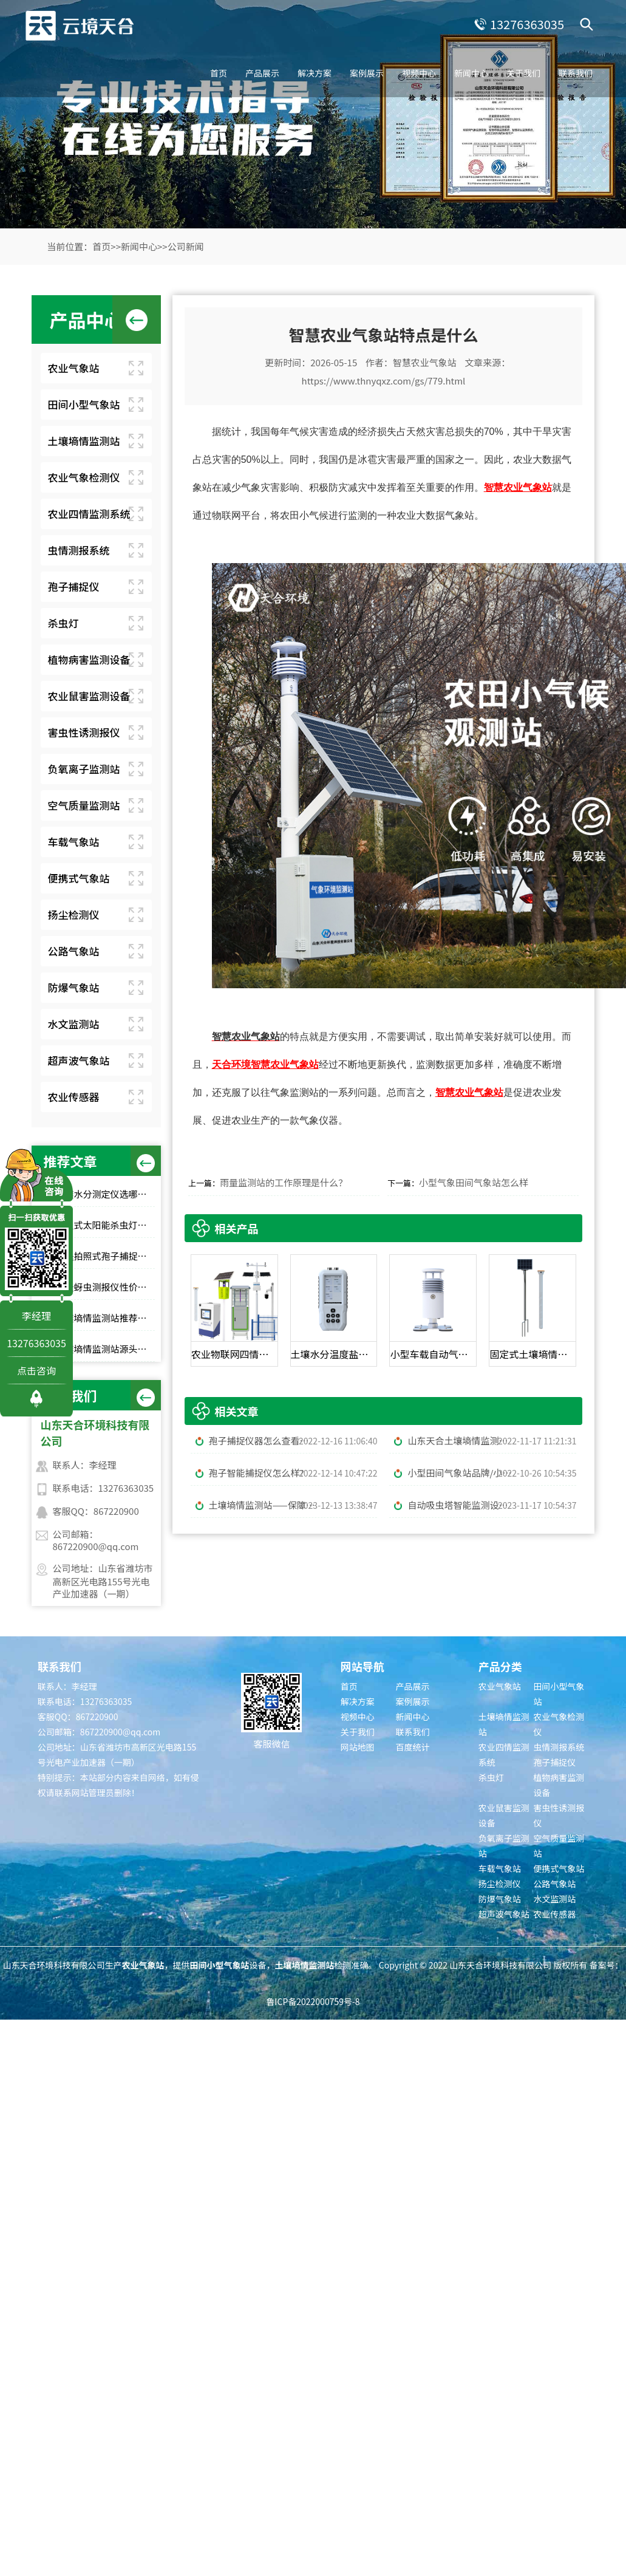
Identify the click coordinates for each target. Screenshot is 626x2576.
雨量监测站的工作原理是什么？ (283, 1182)
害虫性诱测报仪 (84, 732)
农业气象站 (74, 367)
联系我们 (576, 73)
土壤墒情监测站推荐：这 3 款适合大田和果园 (105, 1317)
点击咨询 (36, 1370)
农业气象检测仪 (84, 477)
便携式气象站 (79, 878)
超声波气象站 (79, 1060)
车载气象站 (74, 841)
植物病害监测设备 (89, 659)
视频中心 (419, 73)
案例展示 (367, 73)
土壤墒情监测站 (84, 440)
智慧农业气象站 (425, 362)
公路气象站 (74, 950)
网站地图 (358, 1747)
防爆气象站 (74, 987)
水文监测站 (74, 1023)
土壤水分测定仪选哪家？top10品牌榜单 (105, 1193)
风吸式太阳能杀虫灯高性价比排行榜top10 (105, 1224)
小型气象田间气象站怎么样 (473, 1182)
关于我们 (523, 73)
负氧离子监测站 (84, 768)
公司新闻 (186, 246)
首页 (218, 73)
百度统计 (413, 1747)
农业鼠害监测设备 (89, 695)
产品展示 (262, 73)
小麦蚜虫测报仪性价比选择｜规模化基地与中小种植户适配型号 (105, 1286)
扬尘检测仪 (74, 914)
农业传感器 (74, 1096)
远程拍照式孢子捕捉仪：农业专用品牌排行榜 (105, 1255)
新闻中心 (471, 73)
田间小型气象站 (84, 404)
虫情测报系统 (79, 550)
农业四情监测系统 (89, 513)
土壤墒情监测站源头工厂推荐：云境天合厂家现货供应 (105, 1348)
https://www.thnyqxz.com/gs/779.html (384, 380)
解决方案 (315, 73)
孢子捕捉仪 (74, 586)
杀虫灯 (63, 622)
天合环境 (231, 1064)
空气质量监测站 (84, 805)
